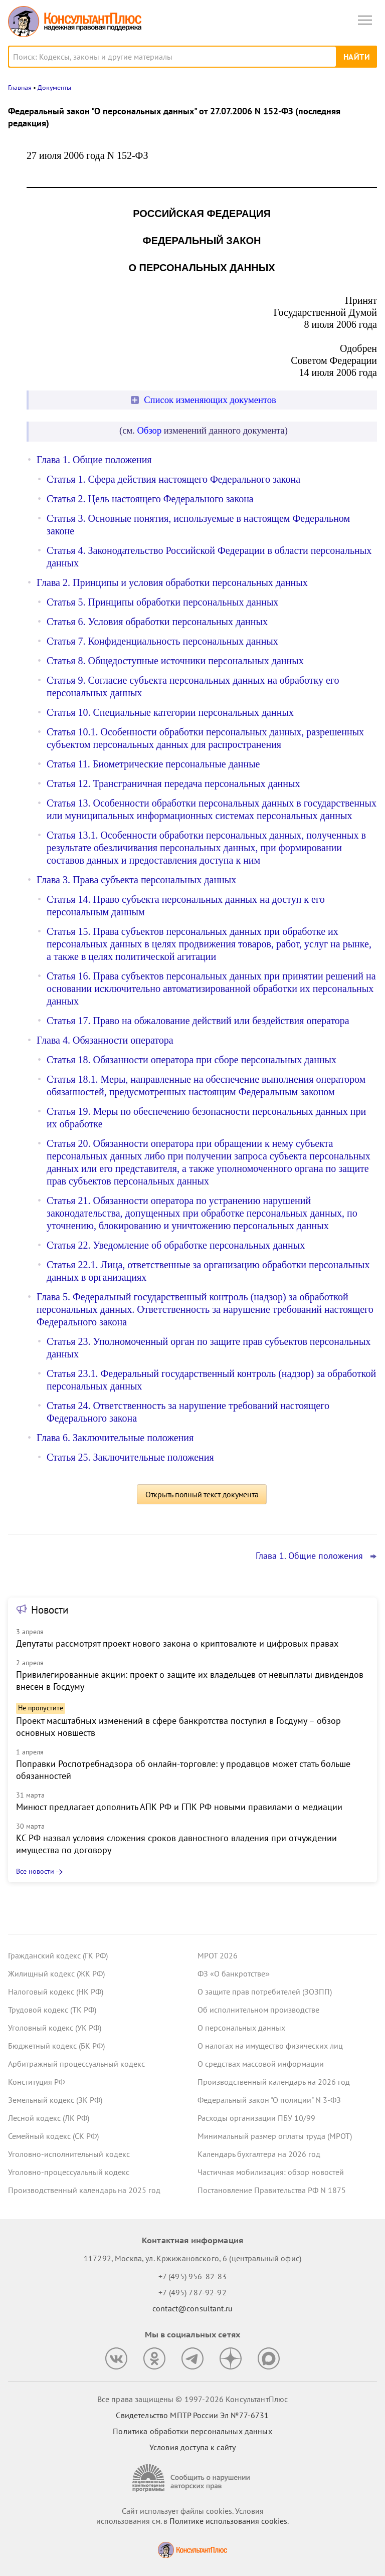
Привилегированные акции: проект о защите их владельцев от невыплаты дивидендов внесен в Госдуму (189, 1680)
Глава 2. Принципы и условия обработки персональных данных (172, 582)
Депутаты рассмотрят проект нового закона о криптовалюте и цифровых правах (177, 1643)
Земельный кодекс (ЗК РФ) (55, 2100)
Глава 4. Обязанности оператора (105, 1040)
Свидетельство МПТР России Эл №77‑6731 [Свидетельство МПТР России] (192, 2415)
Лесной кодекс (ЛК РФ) (48, 2118)
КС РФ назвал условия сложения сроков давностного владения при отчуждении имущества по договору (176, 1844)
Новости (49, 1610)
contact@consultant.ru (192, 2308)
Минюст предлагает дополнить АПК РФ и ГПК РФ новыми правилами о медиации (179, 1807)
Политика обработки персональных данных (192, 2431)
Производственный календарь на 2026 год (274, 2082)
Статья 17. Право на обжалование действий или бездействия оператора (198, 1020)
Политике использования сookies (228, 2521)
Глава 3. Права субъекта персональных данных (136, 879)
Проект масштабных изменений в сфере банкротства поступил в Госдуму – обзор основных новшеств (178, 1726)
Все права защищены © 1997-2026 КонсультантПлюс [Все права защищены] (192, 2399)
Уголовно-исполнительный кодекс (69, 2154)
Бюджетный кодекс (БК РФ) (56, 2046)
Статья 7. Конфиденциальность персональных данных (162, 641)
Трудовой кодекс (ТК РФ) (52, 2010)
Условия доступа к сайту (192, 2447)
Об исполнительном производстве (258, 2010)
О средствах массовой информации (261, 2064)
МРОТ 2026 (218, 1955)
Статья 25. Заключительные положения (130, 1457)
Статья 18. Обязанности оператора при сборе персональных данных (191, 1059)
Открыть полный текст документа (202, 1494)
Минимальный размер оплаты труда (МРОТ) (275, 2136)
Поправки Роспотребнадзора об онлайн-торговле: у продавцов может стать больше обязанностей (183, 1769)
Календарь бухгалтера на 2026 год (259, 2154)
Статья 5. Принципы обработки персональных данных (162, 602)
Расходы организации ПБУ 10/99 (256, 2118)
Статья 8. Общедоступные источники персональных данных (175, 660)
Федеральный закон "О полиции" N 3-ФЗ (269, 2100)
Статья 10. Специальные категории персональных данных (170, 712)
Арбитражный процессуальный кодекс (76, 2064)
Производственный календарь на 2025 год (84, 2190)
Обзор (149, 430)
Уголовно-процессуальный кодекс (68, 2172)
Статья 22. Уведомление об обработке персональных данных (176, 1245)
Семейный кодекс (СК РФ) (53, 2136)
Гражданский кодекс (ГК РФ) (58, 1955)
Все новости (35, 1871)
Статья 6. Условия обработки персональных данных (157, 621)
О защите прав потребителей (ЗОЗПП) (265, 1992)
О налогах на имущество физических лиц (270, 2046)
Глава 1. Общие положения (94, 459)
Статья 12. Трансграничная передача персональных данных (173, 783)
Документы (54, 87)
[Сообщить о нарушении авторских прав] (192, 2478)
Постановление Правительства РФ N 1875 (272, 2190)
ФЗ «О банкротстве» (234, 1973)
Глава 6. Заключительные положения (115, 1437)
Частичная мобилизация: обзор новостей (271, 2172)
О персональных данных (241, 2028)
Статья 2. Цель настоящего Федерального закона (150, 498)
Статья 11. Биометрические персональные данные (153, 763)
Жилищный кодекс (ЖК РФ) (56, 1973)
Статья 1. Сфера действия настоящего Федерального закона (173, 479)
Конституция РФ (36, 2082)
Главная (20, 87)
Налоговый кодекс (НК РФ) (55, 1992)
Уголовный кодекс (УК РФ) (54, 2028)
